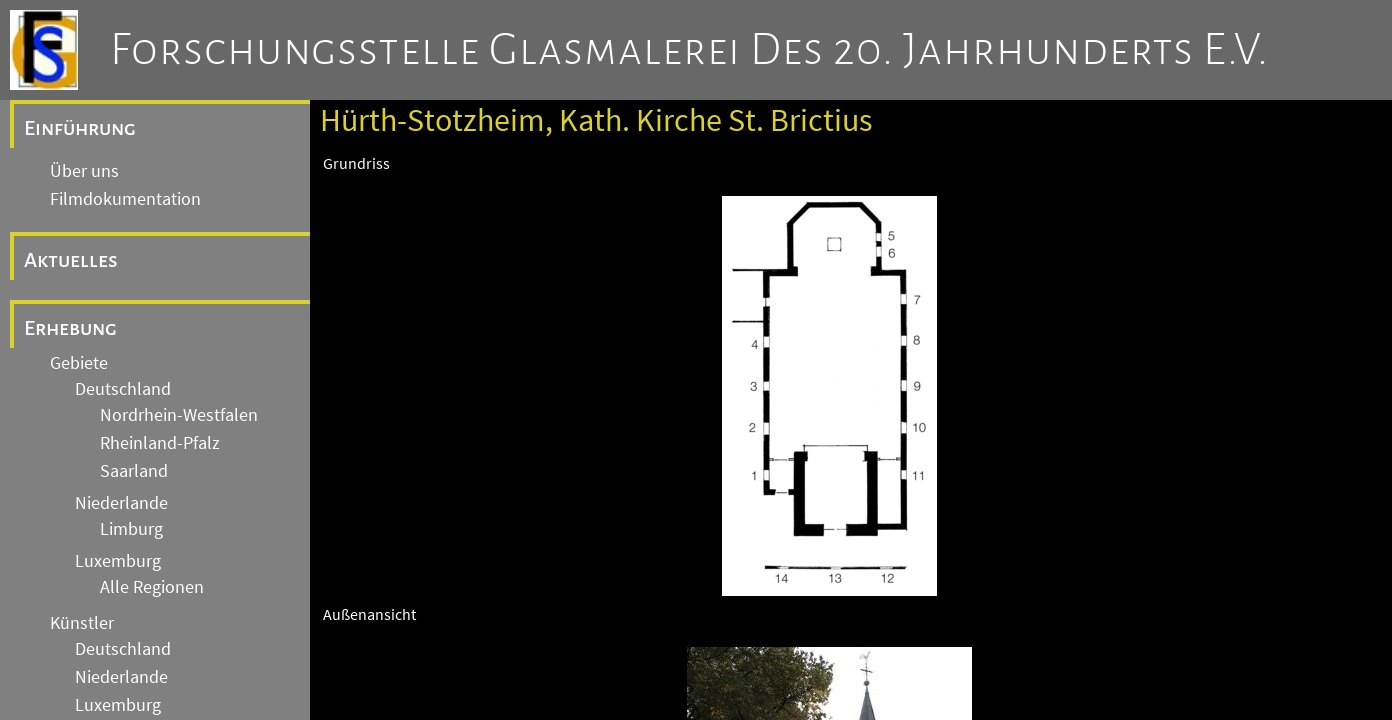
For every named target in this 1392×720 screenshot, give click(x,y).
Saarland (134, 471)
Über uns (84, 171)
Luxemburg (118, 561)
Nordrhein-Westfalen (179, 415)
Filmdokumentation (125, 199)
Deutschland (123, 389)
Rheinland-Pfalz (160, 443)
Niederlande (121, 503)
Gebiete (79, 363)
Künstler (82, 623)
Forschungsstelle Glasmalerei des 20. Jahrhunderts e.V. (689, 50)
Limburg (131, 529)
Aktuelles (71, 260)
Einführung (80, 128)
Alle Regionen (152, 587)
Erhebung (70, 328)
